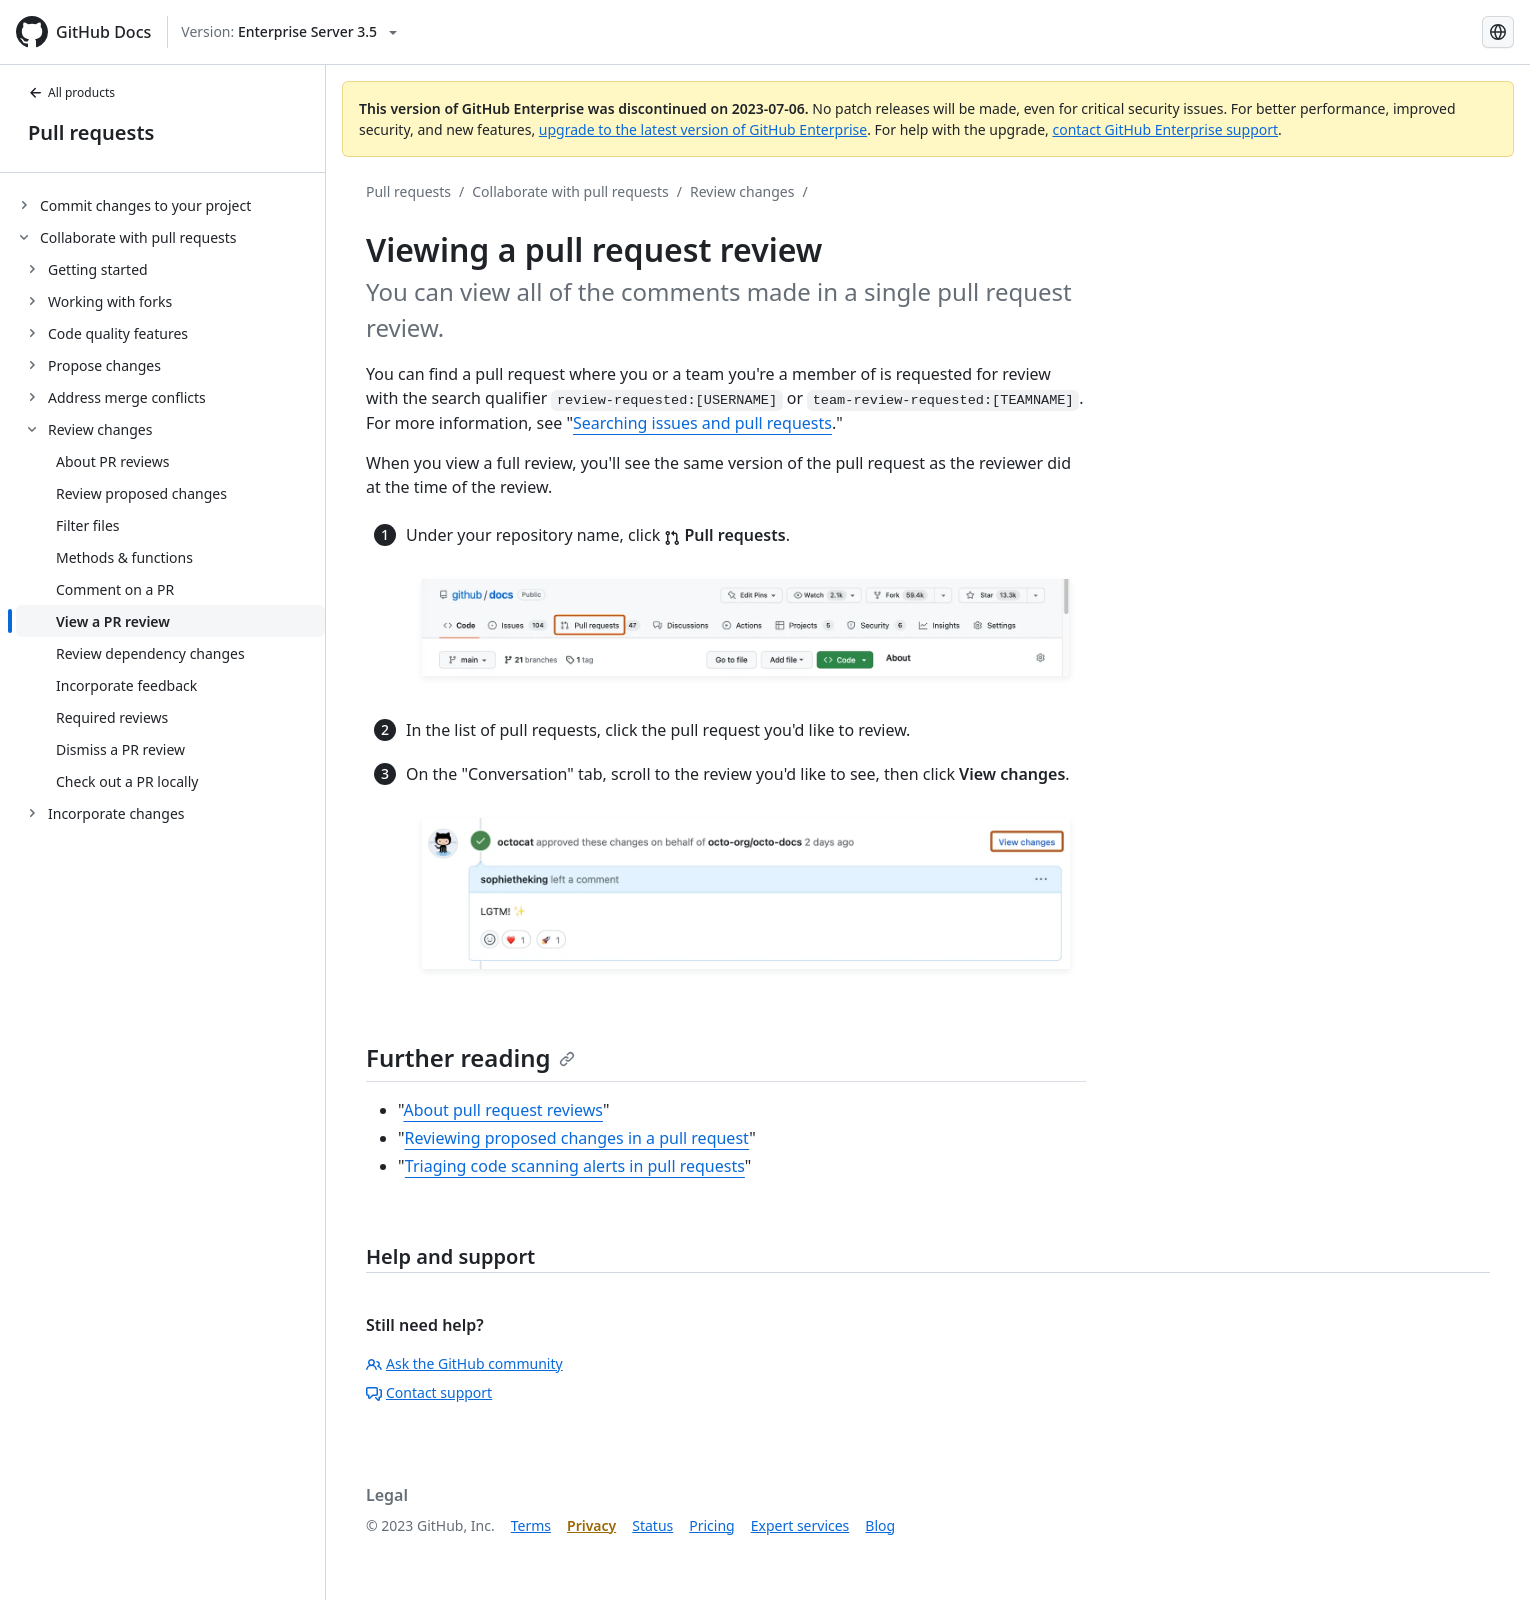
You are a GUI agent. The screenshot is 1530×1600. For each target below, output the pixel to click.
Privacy (591, 1525)
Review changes (742, 191)
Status (652, 1525)
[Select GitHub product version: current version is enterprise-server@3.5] (289, 32)
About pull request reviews (503, 1110)
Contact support (429, 1392)
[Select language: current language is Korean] (1498, 32)
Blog (880, 1525)
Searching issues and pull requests (702, 423)
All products (71, 92)
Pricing (711, 1525)
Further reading (470, 1057)
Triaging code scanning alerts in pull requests (575, 1166)
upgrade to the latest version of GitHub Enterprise (703, 129)
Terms (531, 1525)
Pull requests (91, 132)
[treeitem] (170, 205)
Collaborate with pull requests (570, 191)
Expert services (800, 1525)
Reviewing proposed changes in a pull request (577, 1138)
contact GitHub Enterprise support (1165, 129)
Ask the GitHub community (464, 1363)
